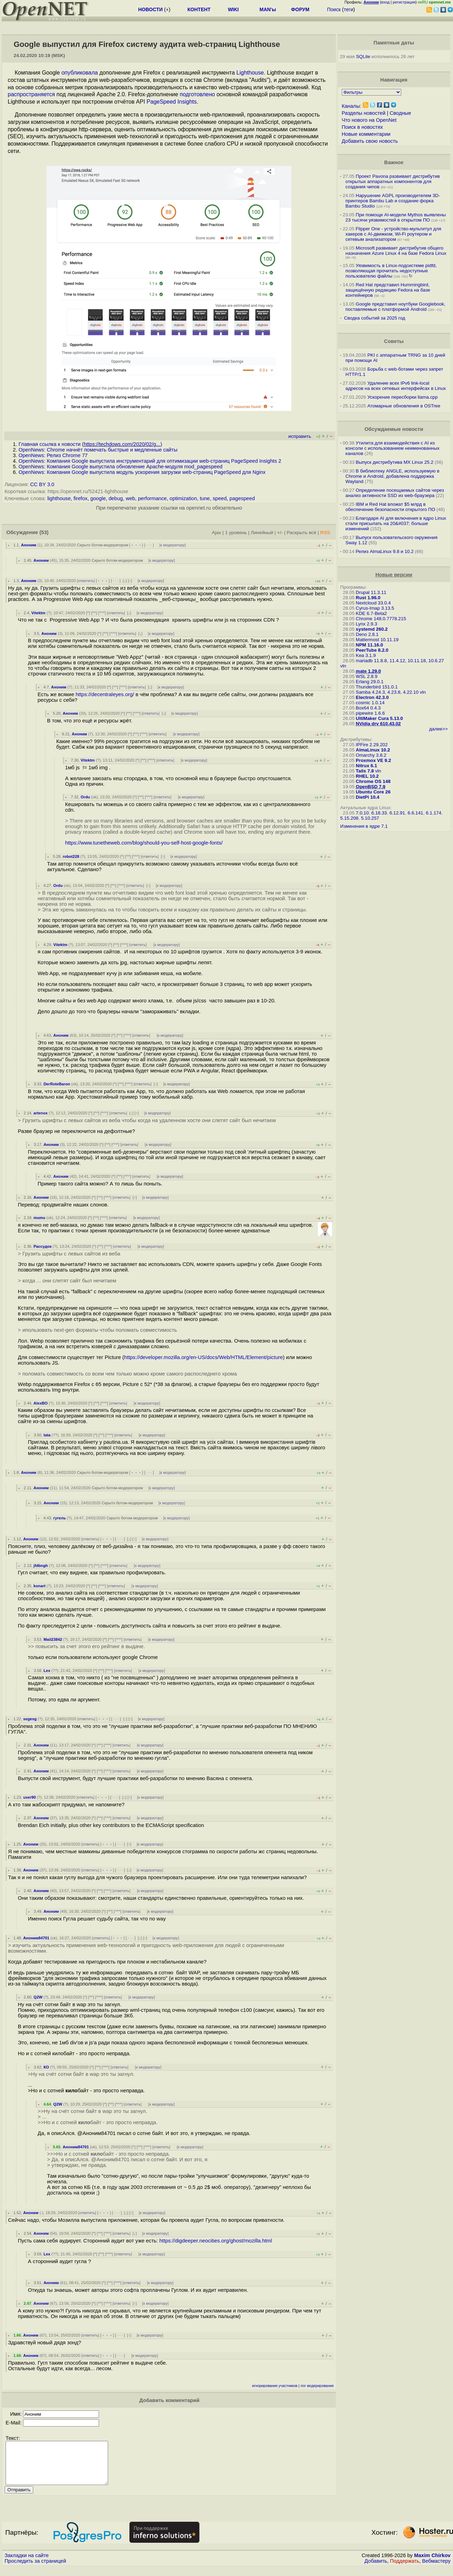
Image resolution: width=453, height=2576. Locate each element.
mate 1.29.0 (368, 671)
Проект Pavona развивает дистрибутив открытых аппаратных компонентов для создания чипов (393, 181)
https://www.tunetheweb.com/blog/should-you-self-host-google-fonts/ (144, 843)
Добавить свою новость (370, 141)
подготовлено (197, 94)
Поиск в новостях (362, 127)
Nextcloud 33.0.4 (373, 603)
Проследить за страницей (35, 2569)
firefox (80, 498)
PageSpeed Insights (172, 102)
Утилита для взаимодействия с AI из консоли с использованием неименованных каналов (393, 448)
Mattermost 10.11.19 (377, 639)
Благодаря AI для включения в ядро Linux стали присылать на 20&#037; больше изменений (396, 523)
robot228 (71, 856)
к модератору (173, 545)
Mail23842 (52, 1639)
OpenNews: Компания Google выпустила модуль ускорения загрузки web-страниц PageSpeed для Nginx (142, 472)
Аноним (28, 545)
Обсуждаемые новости (393, 429)
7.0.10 (362, 813)
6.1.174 (433, 813)
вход (385, 2)
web (130, 498)
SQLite (363, 56)
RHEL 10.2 (367, 776)
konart (39, 1586)
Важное (393, 162)
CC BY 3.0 (42, 484)
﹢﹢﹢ (136, 545)
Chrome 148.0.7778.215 (381, 618)
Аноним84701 (36, 1938)
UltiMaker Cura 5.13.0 (379, 718)
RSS (325, 532)
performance (152, 498)
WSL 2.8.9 (366, 676)
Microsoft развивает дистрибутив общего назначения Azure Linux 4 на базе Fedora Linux (396, 250)
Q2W (38, 1997)
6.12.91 (397, 813)
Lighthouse (250, 73)
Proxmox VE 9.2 (373, 760)
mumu (39, 1218)
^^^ (102, 613)
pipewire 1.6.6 (370, 713)
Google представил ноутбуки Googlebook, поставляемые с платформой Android (395, 306)
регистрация (404, 2)
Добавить (375, 2569)
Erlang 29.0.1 (369, 681)
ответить (86, 581)
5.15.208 (349, 818)
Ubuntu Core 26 (373, 791)
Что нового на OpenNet (369, 120)
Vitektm (38, 613)
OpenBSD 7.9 (370, 786)
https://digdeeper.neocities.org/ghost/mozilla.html (216, 2241)
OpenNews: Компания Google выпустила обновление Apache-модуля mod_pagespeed (120, 466)
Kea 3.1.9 (366, 655)
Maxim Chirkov (432, 2564)
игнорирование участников (275, 2386)
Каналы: (351, 106)
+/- (280, 532)
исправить (299, 436)
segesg (30, 1719)
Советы (394, 341)
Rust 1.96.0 (368, 597)
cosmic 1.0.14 (370, 702)
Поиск (334, 9)
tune (205, 498)
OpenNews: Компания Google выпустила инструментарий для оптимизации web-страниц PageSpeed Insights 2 (150, 461)
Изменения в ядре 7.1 (364, 826)
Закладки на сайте (27, 2564)
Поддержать (404, 2569)
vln (343, 665)
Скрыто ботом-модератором (102, 545)
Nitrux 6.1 (366, 765)
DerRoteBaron (56, 1084)
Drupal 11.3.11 (371, 592)
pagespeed (242, 498)
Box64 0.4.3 (368, 707)
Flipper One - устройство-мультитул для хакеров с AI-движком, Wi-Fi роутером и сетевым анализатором (393, 234)
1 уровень (236, 532)
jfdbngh (41, 1565)
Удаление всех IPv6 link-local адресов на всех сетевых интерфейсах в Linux (396, 385)
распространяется (31, 94)
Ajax (216, 532)
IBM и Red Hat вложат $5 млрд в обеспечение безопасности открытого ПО (390, 507)
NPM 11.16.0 (369, 645)
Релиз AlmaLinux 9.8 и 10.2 (385, 551)
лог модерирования (317, 2386)
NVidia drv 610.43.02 (378, 723)
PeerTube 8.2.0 (372, 650)
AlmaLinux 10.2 (373, 749)
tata (46, 1435)
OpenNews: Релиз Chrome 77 (53, 455)
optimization (183, 498)
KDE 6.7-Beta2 (371, 613)
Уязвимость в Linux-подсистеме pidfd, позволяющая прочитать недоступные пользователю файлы (391, 271)
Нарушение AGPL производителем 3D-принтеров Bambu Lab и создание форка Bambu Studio (393, 201)
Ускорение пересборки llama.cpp (402, 397)
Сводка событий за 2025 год (374, 318)
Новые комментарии (366, 134)
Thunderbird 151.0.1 (377, 687)
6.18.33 (379, 813)
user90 (29, 1797)
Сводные (400, 113)
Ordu (85, 797)
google (98, 498)
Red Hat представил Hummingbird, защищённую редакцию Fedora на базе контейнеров (388, 290)
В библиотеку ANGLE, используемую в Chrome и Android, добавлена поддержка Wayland (392, 476)
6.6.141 (415, 813)
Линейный (262, 532)
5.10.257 (370, 818)
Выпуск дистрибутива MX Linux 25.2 (394, 462)
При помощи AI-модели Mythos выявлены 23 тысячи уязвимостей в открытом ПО (396, 217)
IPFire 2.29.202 (372, 744)
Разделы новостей (363, 113)
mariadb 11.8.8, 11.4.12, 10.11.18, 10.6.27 (400, 660)
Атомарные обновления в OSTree (403, 405)
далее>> (438, 729)
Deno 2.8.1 (367, 634)
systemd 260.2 (372, 629)
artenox (41, 1113)
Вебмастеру (436, 2569)
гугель (59, 1518)
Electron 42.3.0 (372, 697)
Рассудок (42, 1246)
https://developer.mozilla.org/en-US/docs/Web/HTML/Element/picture (203, 1357)
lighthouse (59, 498)
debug (115, 498)
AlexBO (41, 1403)
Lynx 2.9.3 (366, 623)
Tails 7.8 (365, 771)
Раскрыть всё (301, 532)
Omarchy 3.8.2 (371, 755)
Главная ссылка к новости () (90, 444)
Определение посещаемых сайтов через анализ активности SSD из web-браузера (395, 493)
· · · (149, 545)
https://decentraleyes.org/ (105, 694)
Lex (46, 1670)
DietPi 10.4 (367, 797)
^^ (94, 613)
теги (348, 9)
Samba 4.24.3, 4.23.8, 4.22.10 (387, 692)
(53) (44, 532)
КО (46, 2067)
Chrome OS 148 (373, 781)
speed (220, 498)
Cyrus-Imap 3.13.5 (375, 608)
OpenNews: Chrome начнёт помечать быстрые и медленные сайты (98, 450)
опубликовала (80, 73)
